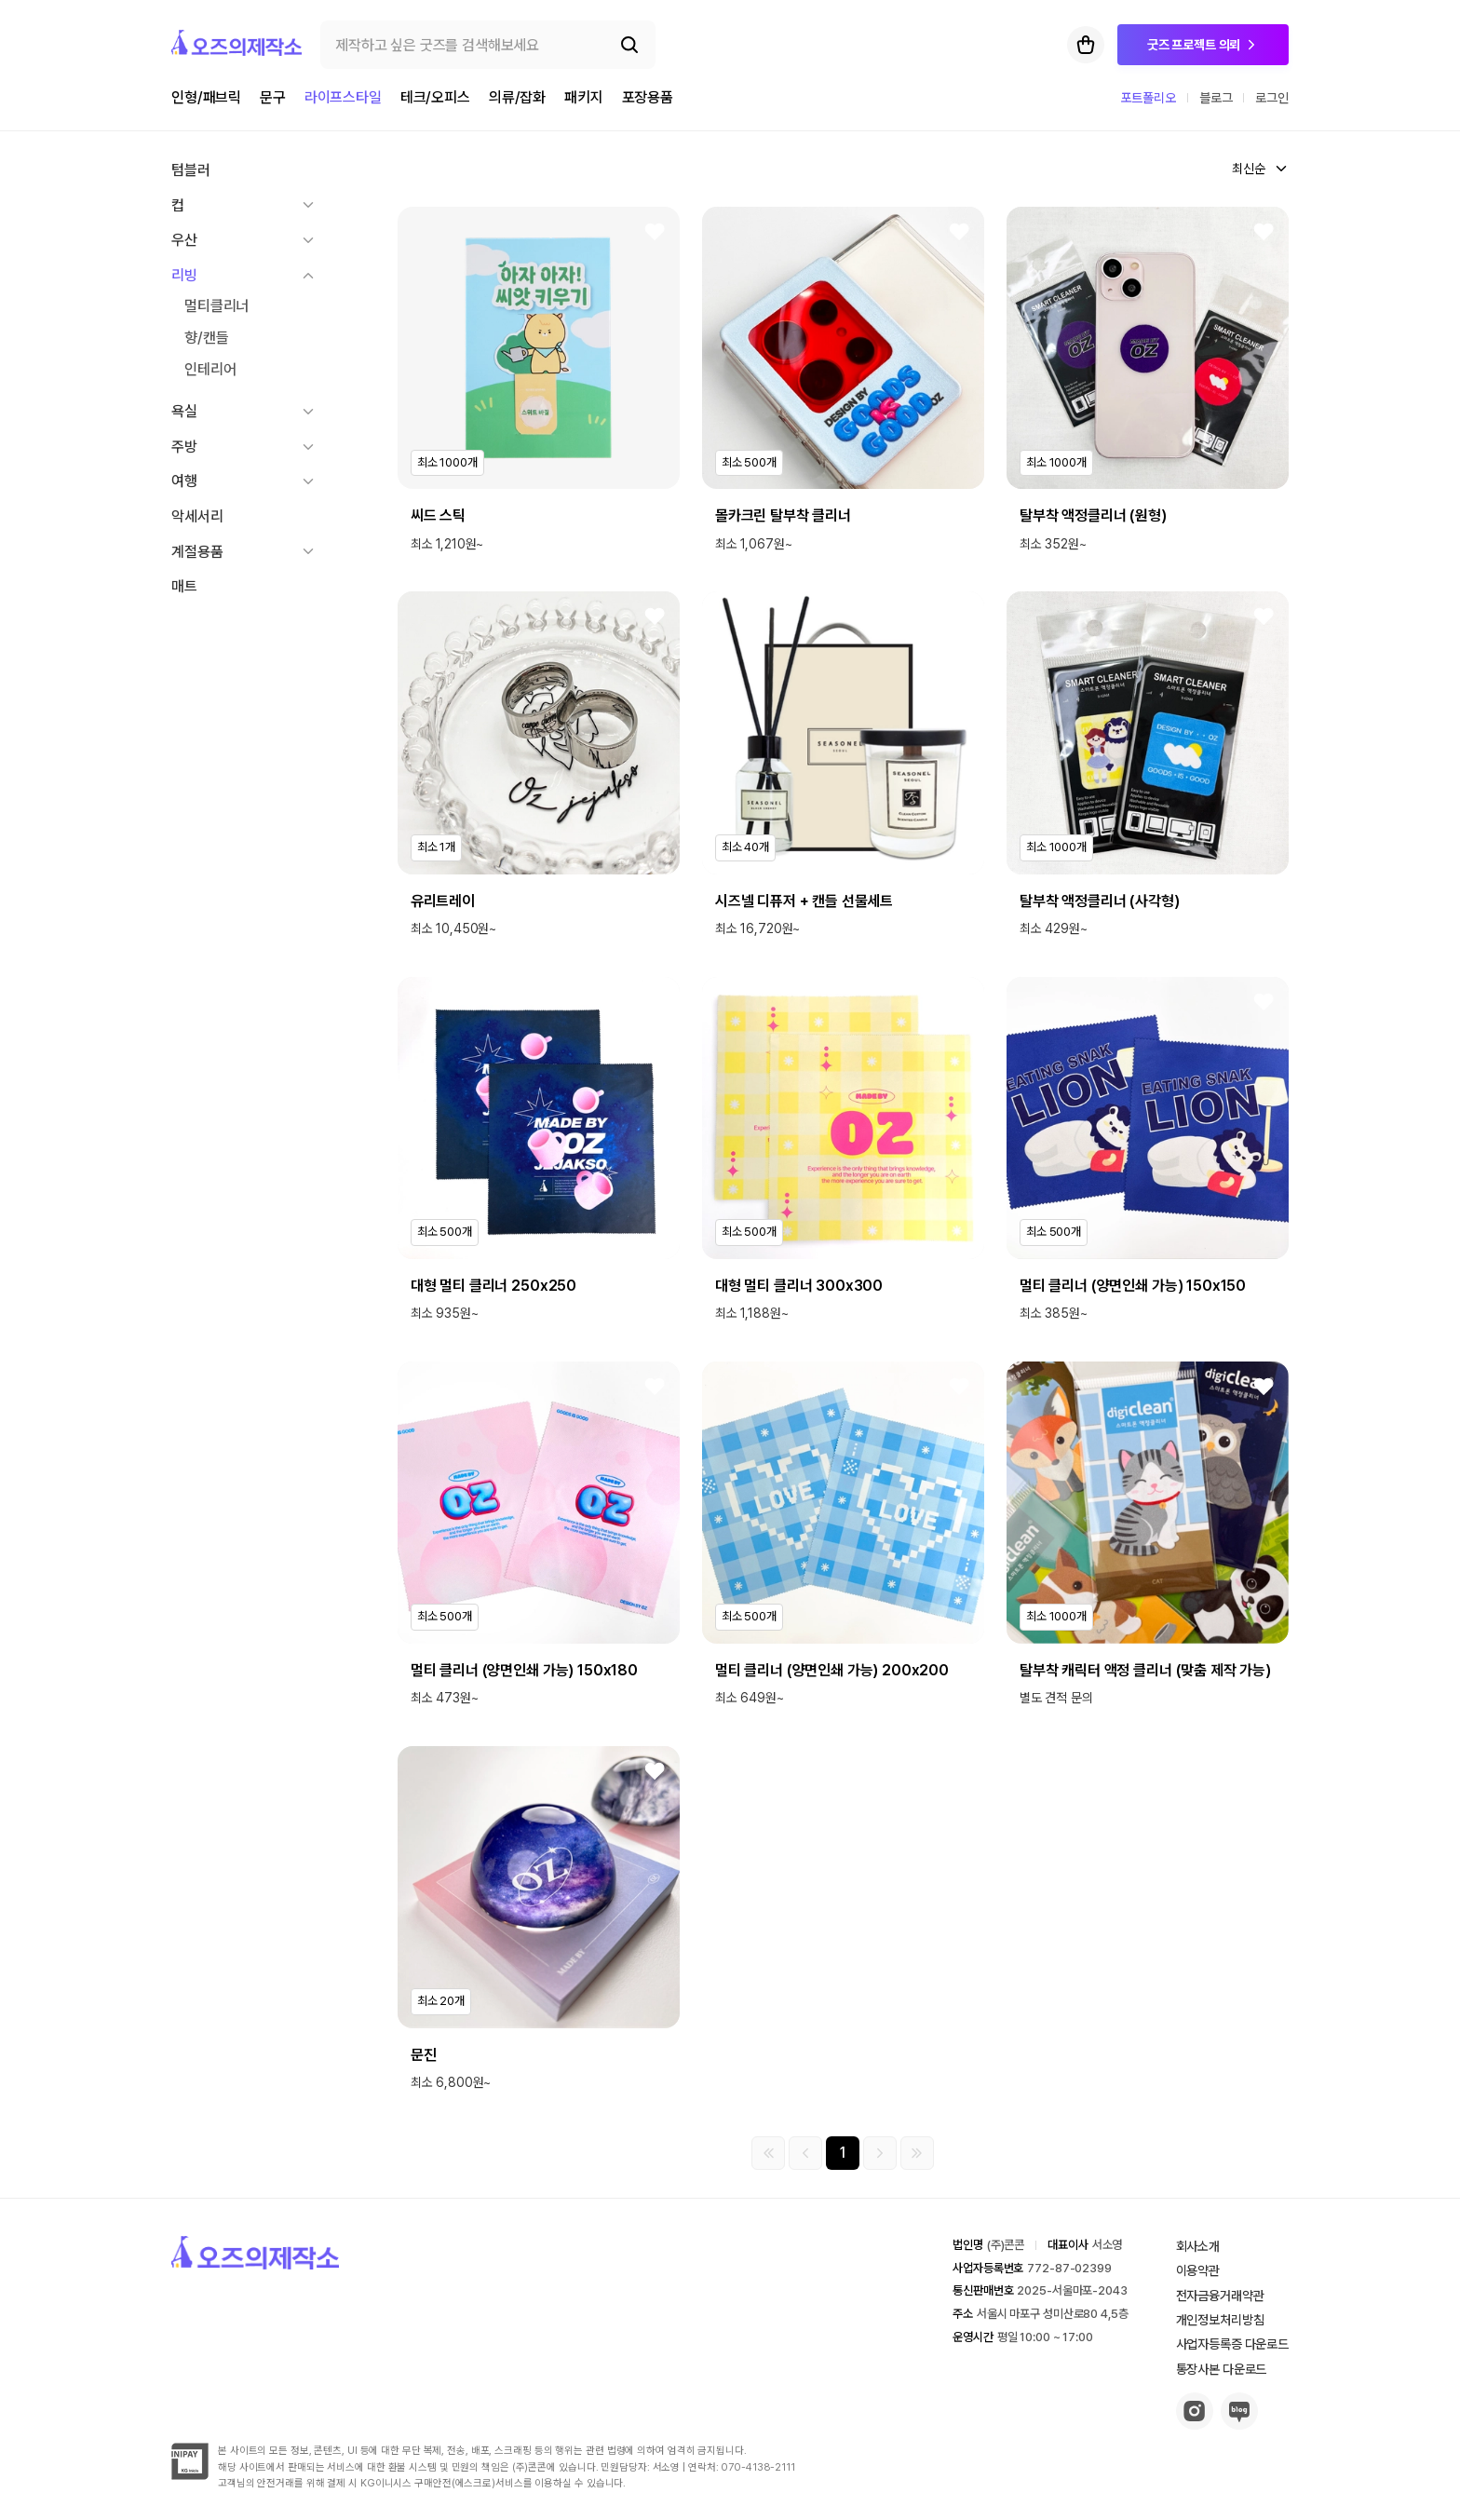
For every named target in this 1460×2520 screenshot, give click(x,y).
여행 (184, 481)
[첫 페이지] (768, 2153)
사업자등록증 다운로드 (1232, 2344)
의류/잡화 (517, 97)
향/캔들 (206, 337)
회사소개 (1198, 2246)
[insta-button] (1194, 2424)
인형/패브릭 (206, 97)
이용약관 (1198, 2270)
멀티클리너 (216, 306)
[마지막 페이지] (917, 2153)
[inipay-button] (190, 2475)
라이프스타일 (343, 97)
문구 (273, 97)
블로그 (1216, 97)
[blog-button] (1239, 2424)
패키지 (583, 97)
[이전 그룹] (805, 2153)
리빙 (184, 275)
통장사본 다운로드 (1221, 2369)
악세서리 (197, 516)
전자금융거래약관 (1220, 2295)
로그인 (1272, 97)
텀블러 (190, 170)
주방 (184, 446)
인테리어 (210, 369)
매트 (184, 586)
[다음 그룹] (880, 2153)
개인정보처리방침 (1220, 2319)
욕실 (184, 411)
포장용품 (647, 97)
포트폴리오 (1148, 97)
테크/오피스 (435, 97)
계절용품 (197, 552)
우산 (184, 240)
